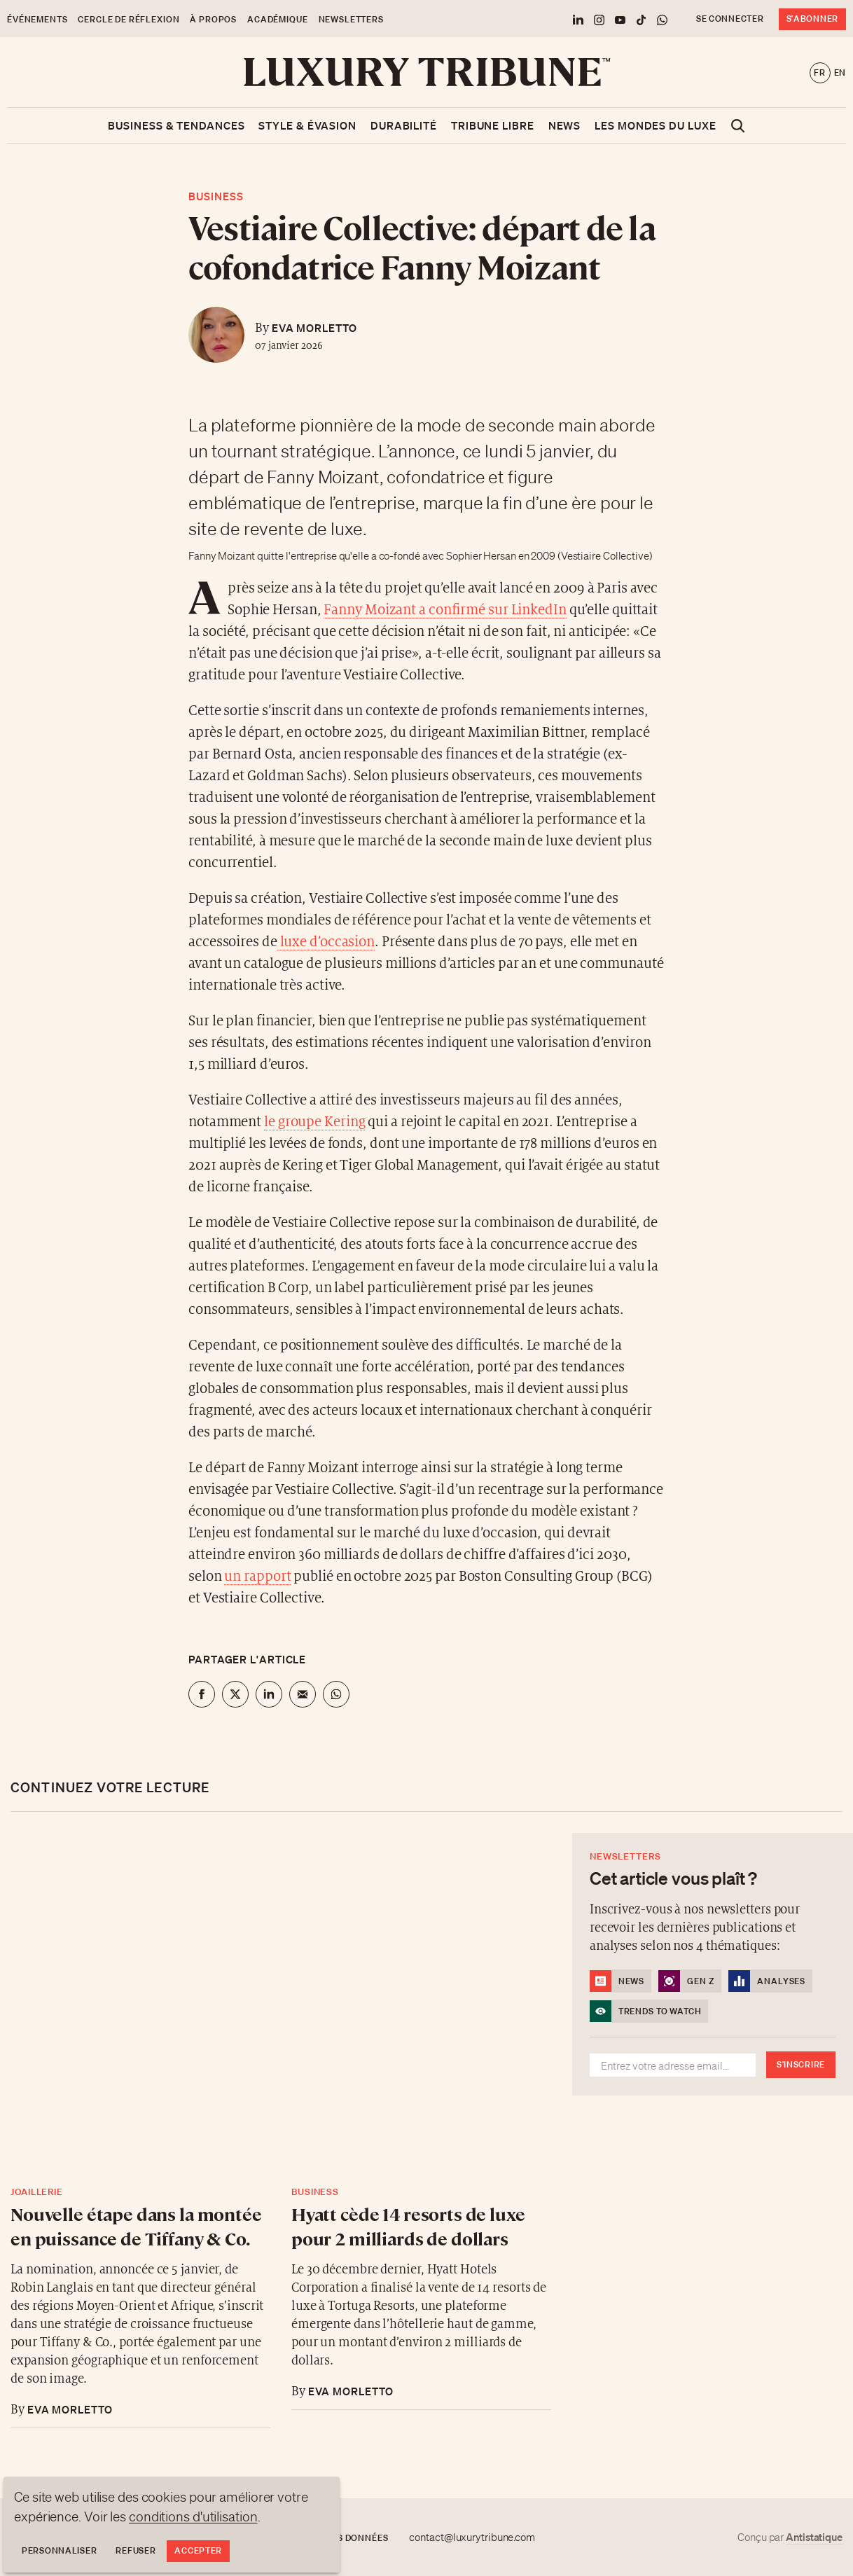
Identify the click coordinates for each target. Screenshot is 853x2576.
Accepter (198, 2550)
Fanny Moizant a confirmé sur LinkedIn (445, 610)
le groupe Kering (314, 1122)
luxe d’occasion (326, 942)
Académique (277, 19)
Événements (37, 19)
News (564, 125)
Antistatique (814, 2537)
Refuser (135, 2550)
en (840, 72)
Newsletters (351, 19)
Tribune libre (492, 125)
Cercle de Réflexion (128, 19)
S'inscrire (801, 2064)
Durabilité (403, 125)
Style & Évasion (307, 125)
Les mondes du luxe (655, 125)
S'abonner (812, 19)
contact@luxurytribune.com (472, 2537)
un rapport (257, 1577)
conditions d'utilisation (193, 2516)
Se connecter (730, 19)
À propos (213, 19)
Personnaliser (59, 2550)
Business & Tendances (176, 125)
